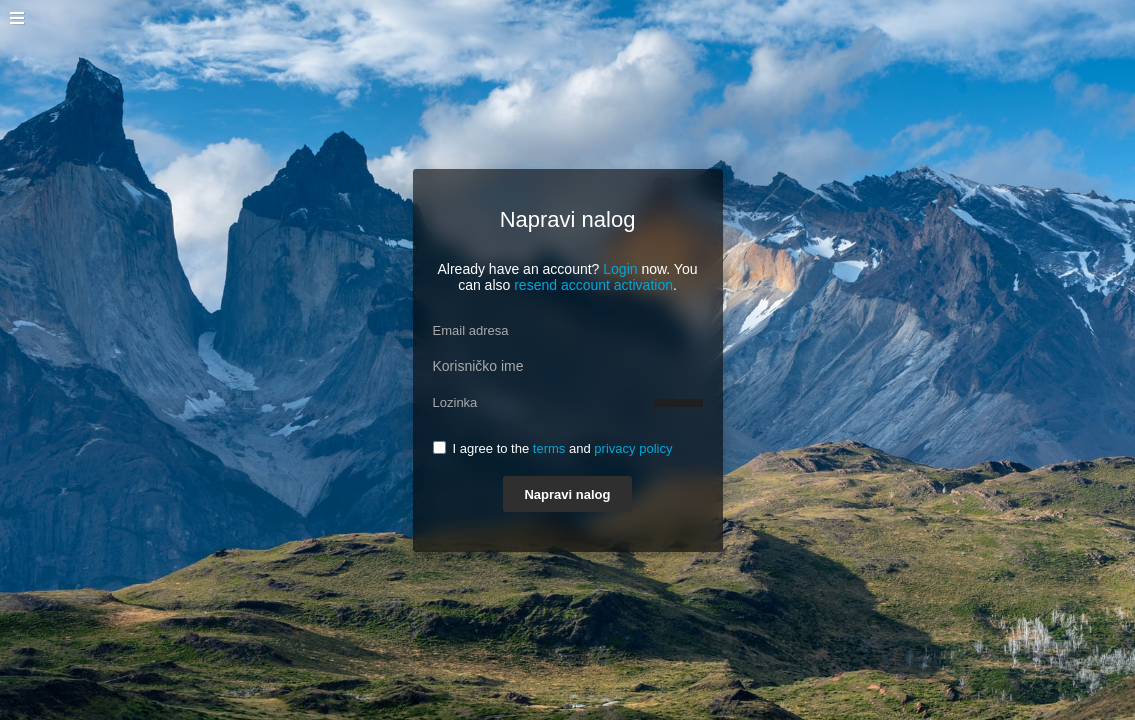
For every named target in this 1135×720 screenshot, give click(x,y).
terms (549, 448)
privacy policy (633, 448)
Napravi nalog (567, 494)
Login (620, 269)
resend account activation (593, 285)
